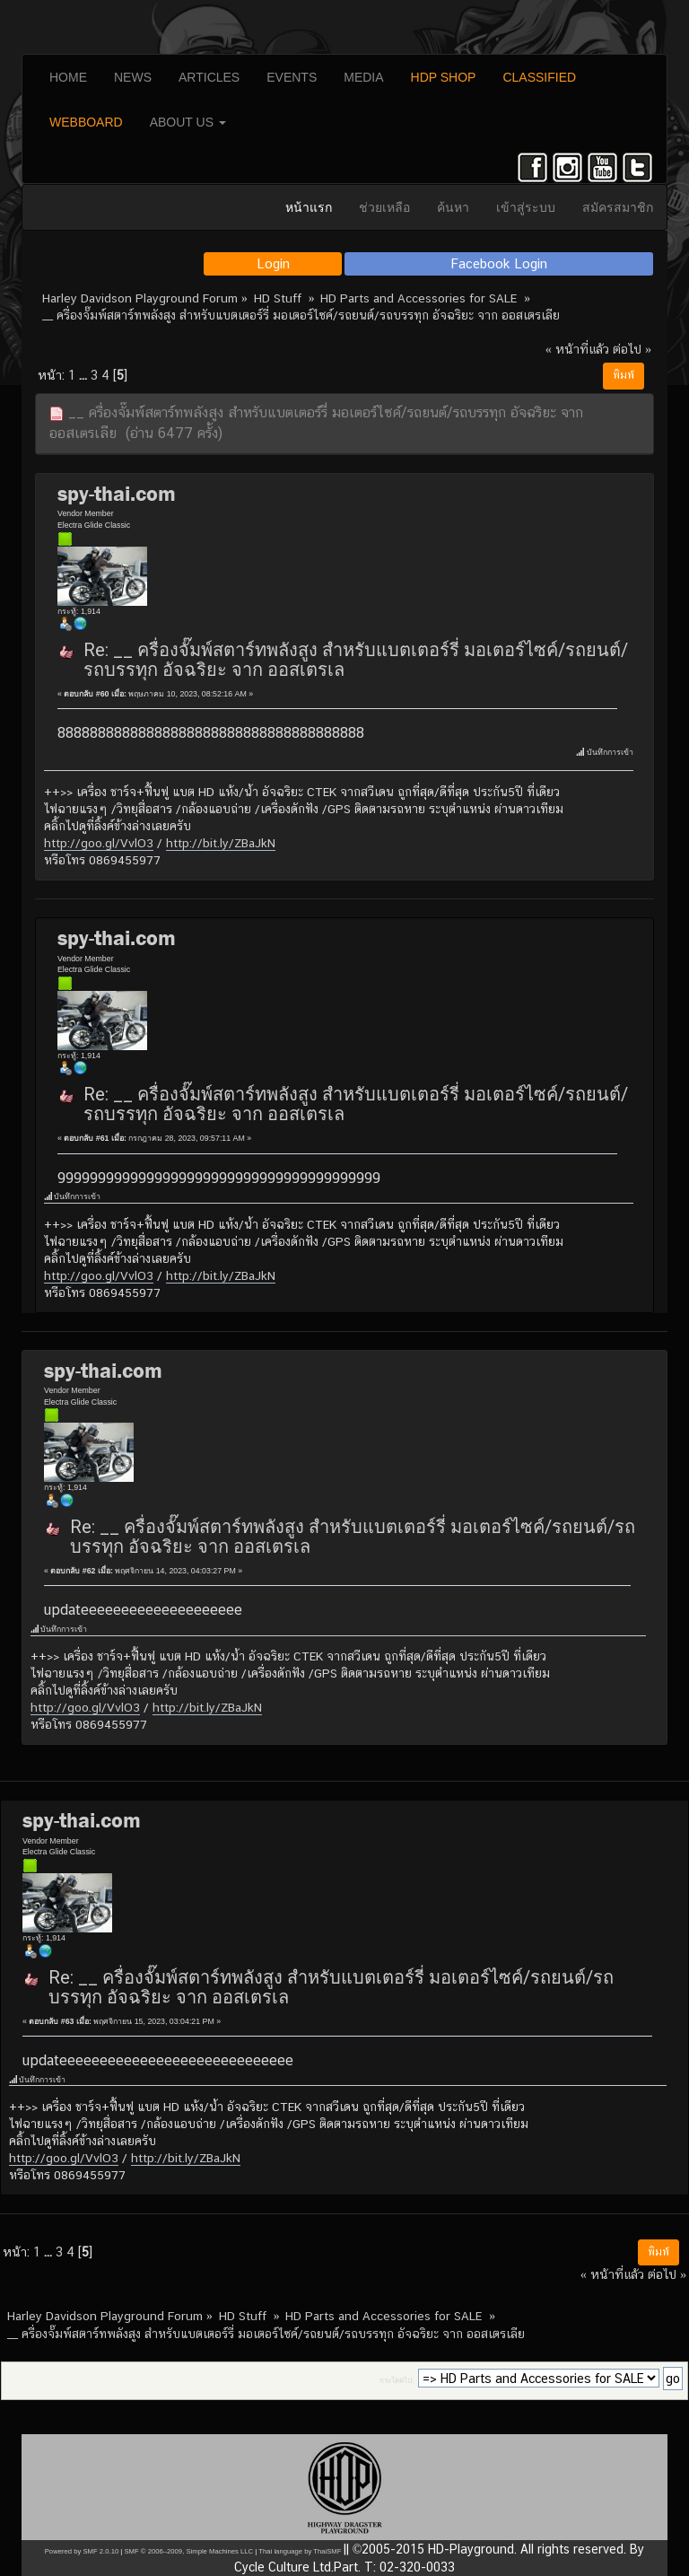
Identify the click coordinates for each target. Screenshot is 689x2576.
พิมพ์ (623, 375)
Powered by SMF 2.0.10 (81, 2551)
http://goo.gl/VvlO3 (98, 843)
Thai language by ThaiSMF (299, 2551)
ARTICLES (209, 77)
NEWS (133, 77)
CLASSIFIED (539, 77)
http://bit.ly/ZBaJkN (220, 843)
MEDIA (363, 77)
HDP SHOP (443, 77)
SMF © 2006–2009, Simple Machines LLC (188, 2551)
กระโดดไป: (396, 2381)
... (85, 374)
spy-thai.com (116, 493)
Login (273, 263)
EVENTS (291, 77)
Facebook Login (499, 263)
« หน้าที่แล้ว (577, 348)
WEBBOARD (86, 122)
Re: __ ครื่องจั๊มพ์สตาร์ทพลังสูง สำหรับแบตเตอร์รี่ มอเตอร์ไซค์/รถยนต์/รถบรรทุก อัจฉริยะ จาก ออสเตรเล (355, 659)
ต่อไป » (632, 348)
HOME (68, 77)
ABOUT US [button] (188, 122)
